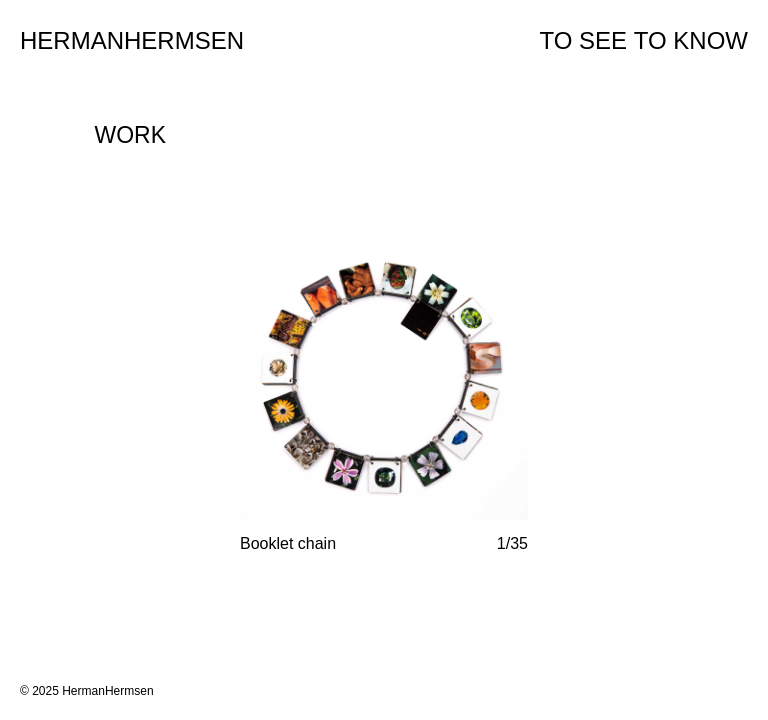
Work (130, 135)
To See (584, 40)
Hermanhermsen (132, 40)
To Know (691, 40)
